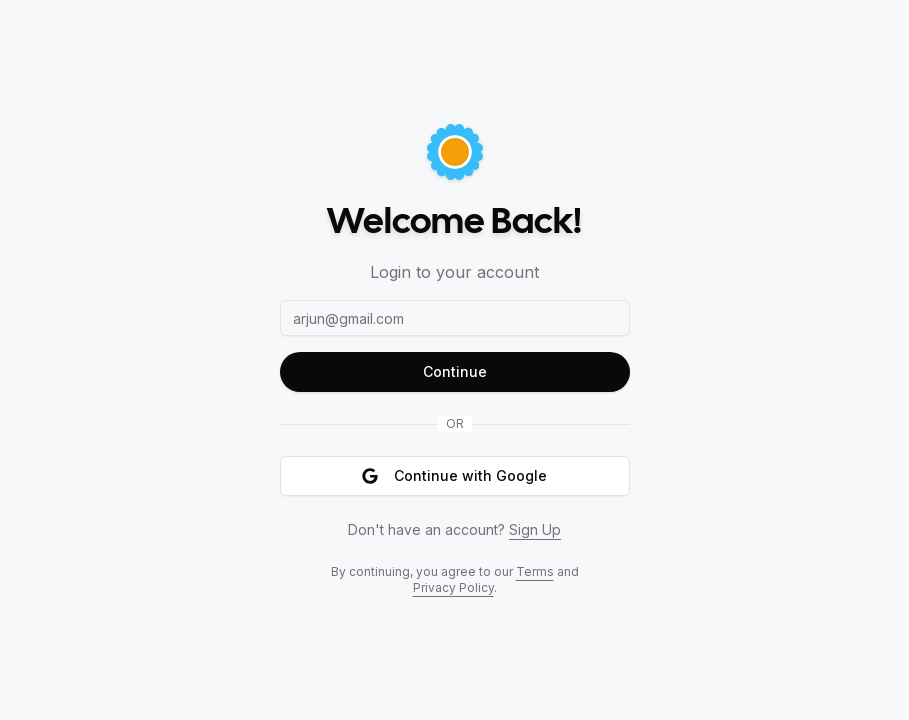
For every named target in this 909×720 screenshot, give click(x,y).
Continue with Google (454, 475)
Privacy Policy (453, 587)
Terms (535, 571)
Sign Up (535, 529)
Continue (455, 371)
